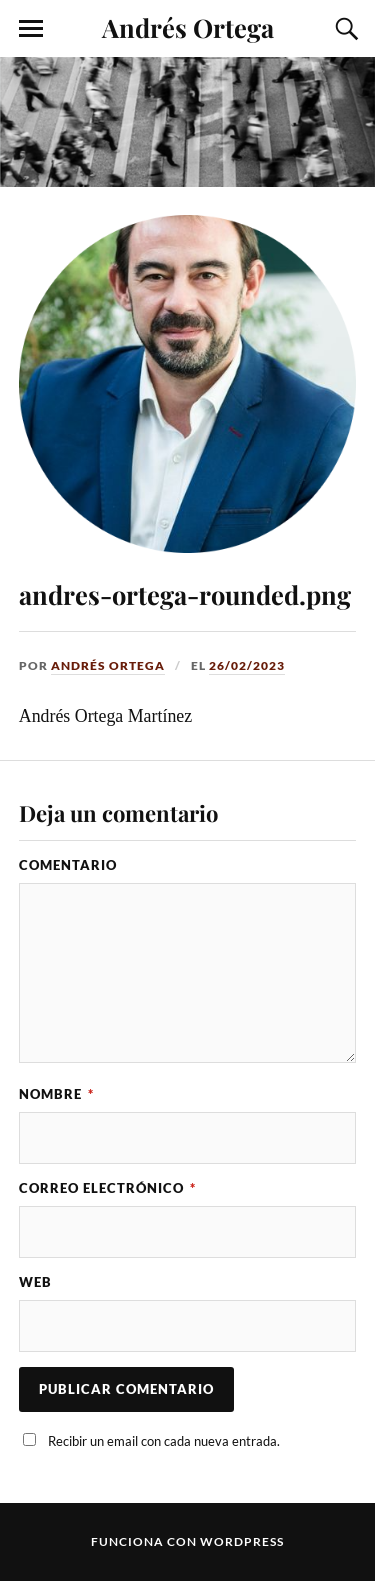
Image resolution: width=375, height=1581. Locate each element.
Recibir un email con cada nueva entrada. (164, 1441)
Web (35, 1282)
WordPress (242, 1541)
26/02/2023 (247, 665)
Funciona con (145, 1541)
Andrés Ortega (188, 27)
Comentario (68, 865)
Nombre (56, 1094)
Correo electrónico (107, 1188)
